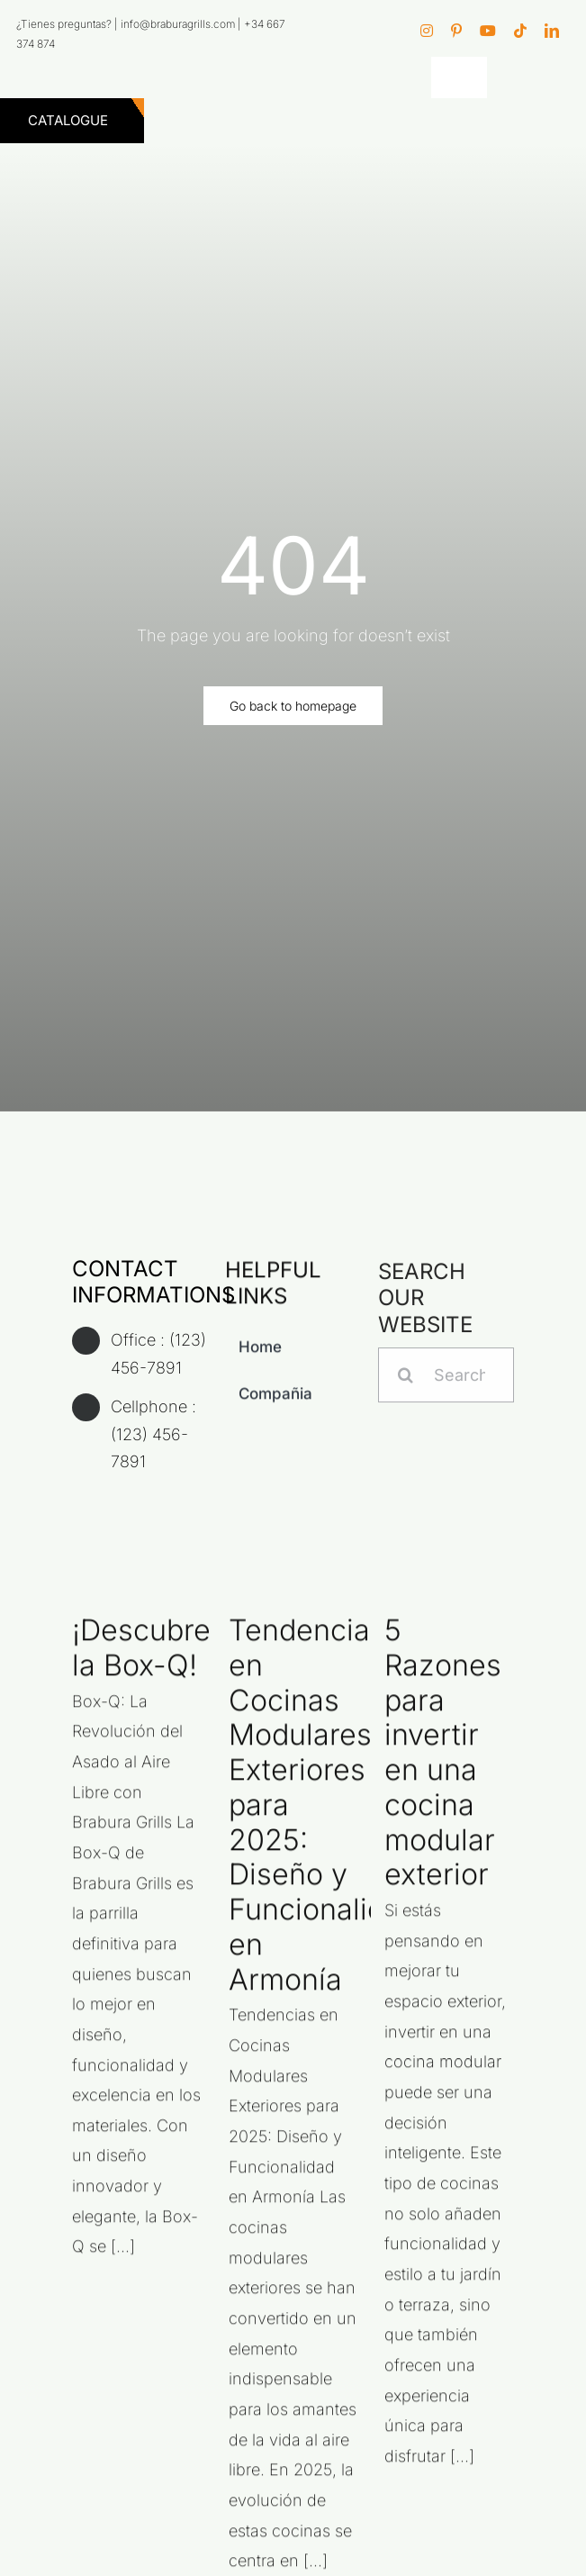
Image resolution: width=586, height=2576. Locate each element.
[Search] (405, 1383)
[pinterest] (456, 30)
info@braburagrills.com (178, 24)
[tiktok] (520, 30)
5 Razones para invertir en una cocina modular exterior (442, 1760)
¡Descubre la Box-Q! (141, 1655)
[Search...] (446, 1383)
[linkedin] (552, 30)
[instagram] (426, 30)
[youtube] (488, 30)
